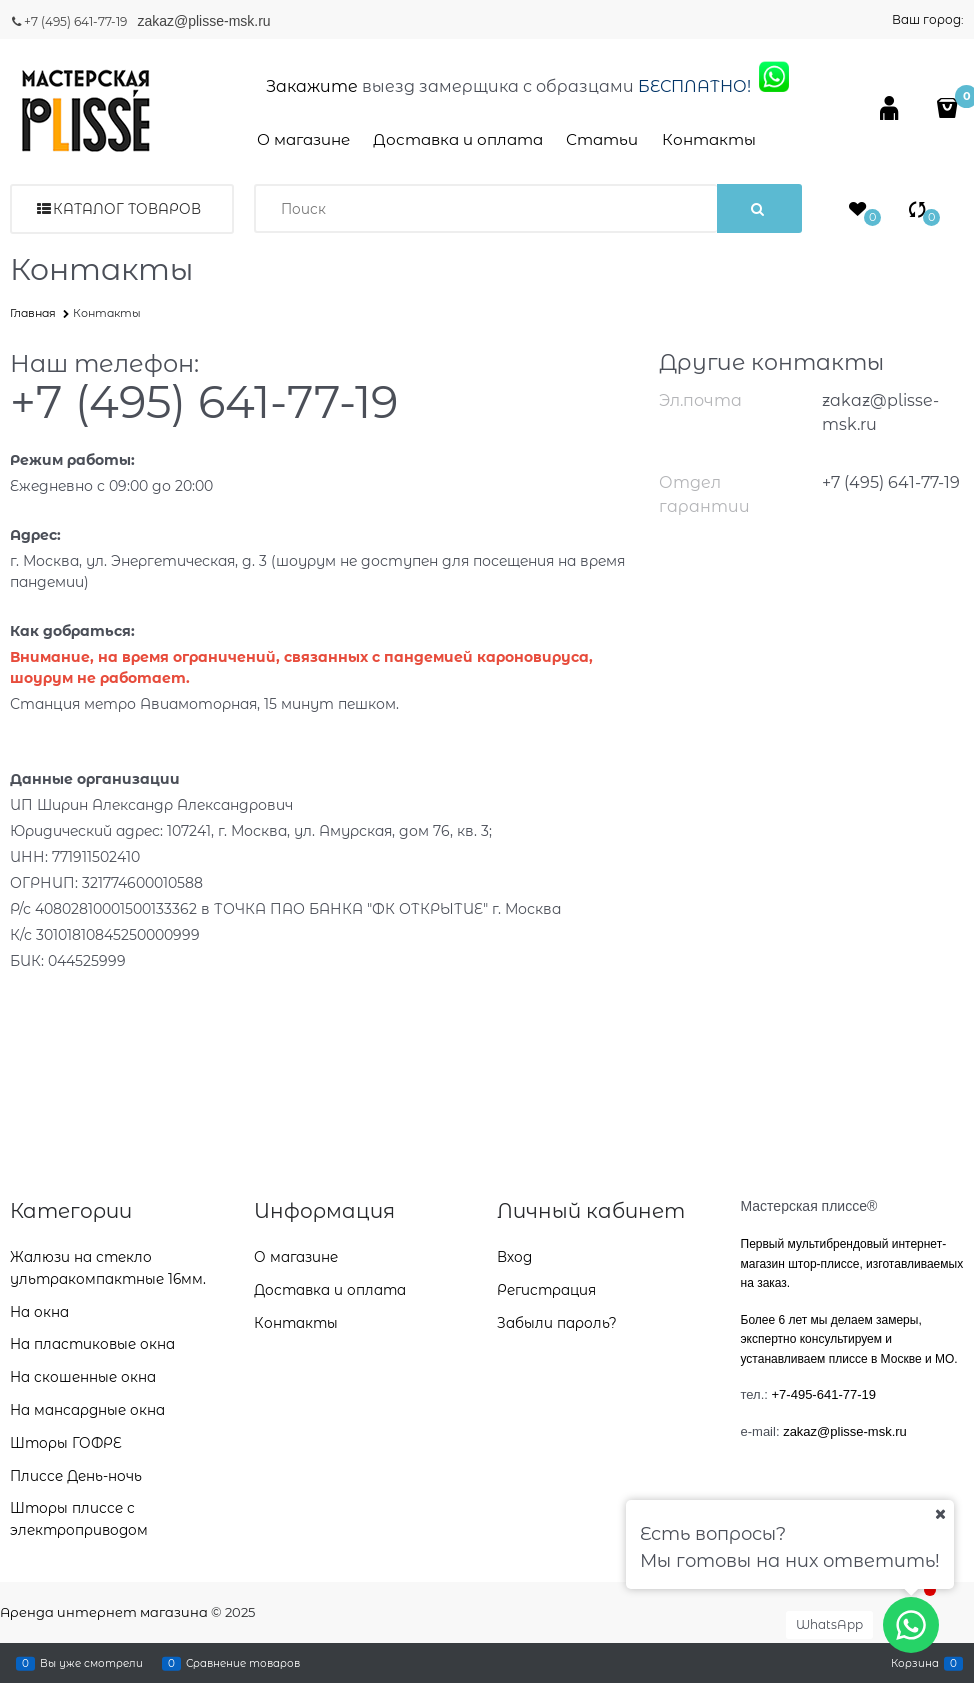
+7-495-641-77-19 (824, 1394)
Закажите (312, 86)
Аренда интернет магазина (104, 1612)
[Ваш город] (940, 1514)
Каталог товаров (127, 209)
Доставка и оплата (458, 139)
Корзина (915, 1663)
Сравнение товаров (243, 1663)
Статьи (602, 139)
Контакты (709, 139)
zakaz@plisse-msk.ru (205, 21)
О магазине (303, 139)
